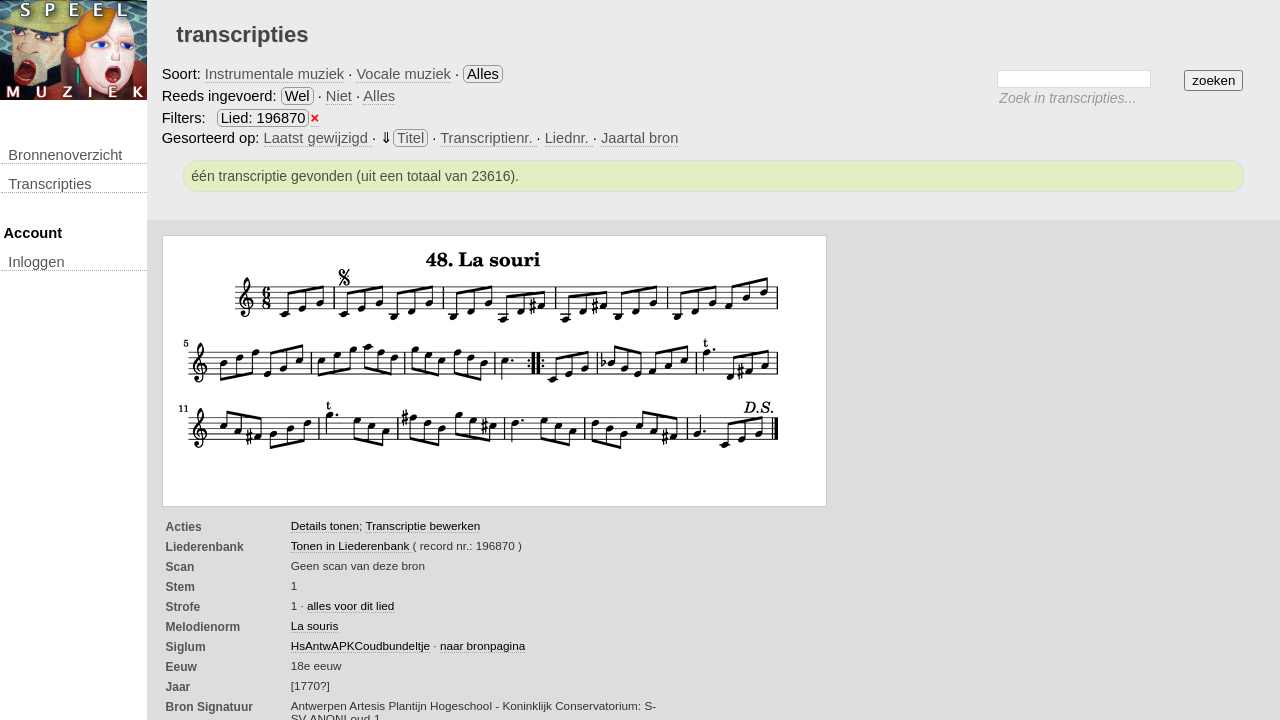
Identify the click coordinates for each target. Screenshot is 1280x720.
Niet (339, 96)
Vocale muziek (403, 74)
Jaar (178, 687)
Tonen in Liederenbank (352, 545)
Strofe (183, 607)
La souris (315, 625)
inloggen (36, 262)
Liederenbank (205, 547)
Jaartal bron (639, 138)
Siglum (186, 647)
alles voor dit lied (350, 605)
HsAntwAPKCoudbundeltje (360, 645)
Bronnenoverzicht (65, 155)
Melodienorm (203, 627)
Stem (180, 587)
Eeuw (181, 667)
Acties (184, 527)
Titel (410, 138)
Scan (180, 567)
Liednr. (569, 138)
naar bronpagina (482, 645)
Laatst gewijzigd (318, 138)
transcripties (49, 184)
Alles (379, 96)
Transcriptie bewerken (422, 525)
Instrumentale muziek (274, 74)
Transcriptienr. (488, 138)
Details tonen (325, 525)
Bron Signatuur (209, 707)
